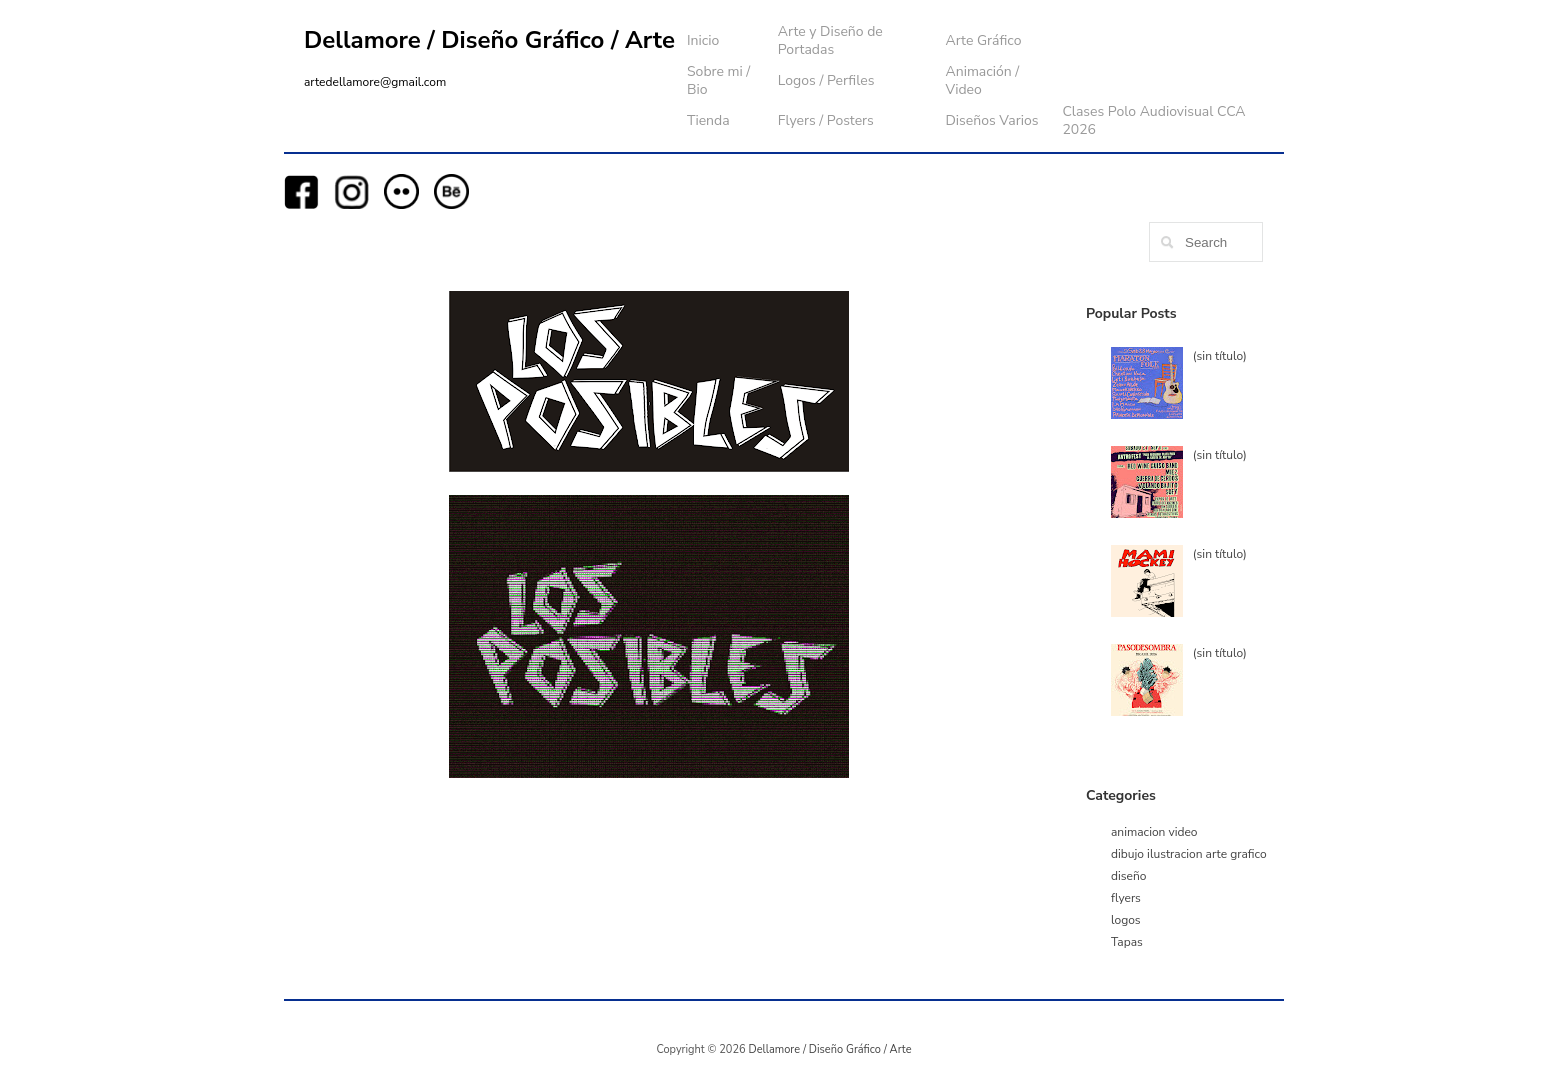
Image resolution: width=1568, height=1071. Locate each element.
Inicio (703, 40)
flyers (1126, 898)
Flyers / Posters (826, 120)
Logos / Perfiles (826, 80)
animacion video (1154, 832)
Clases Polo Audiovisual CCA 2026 (1153, 120)
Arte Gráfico (983, 40)
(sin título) (1220, 356)
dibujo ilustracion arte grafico (1189, 854)
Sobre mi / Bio (718, 80)
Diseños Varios (991, 120)
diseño (1128, 876)
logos (1126, 920)
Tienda (708, 120)
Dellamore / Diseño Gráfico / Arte (489, 40)
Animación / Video (982, 80)
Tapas (1127, 942)
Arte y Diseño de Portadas (830, 40)
